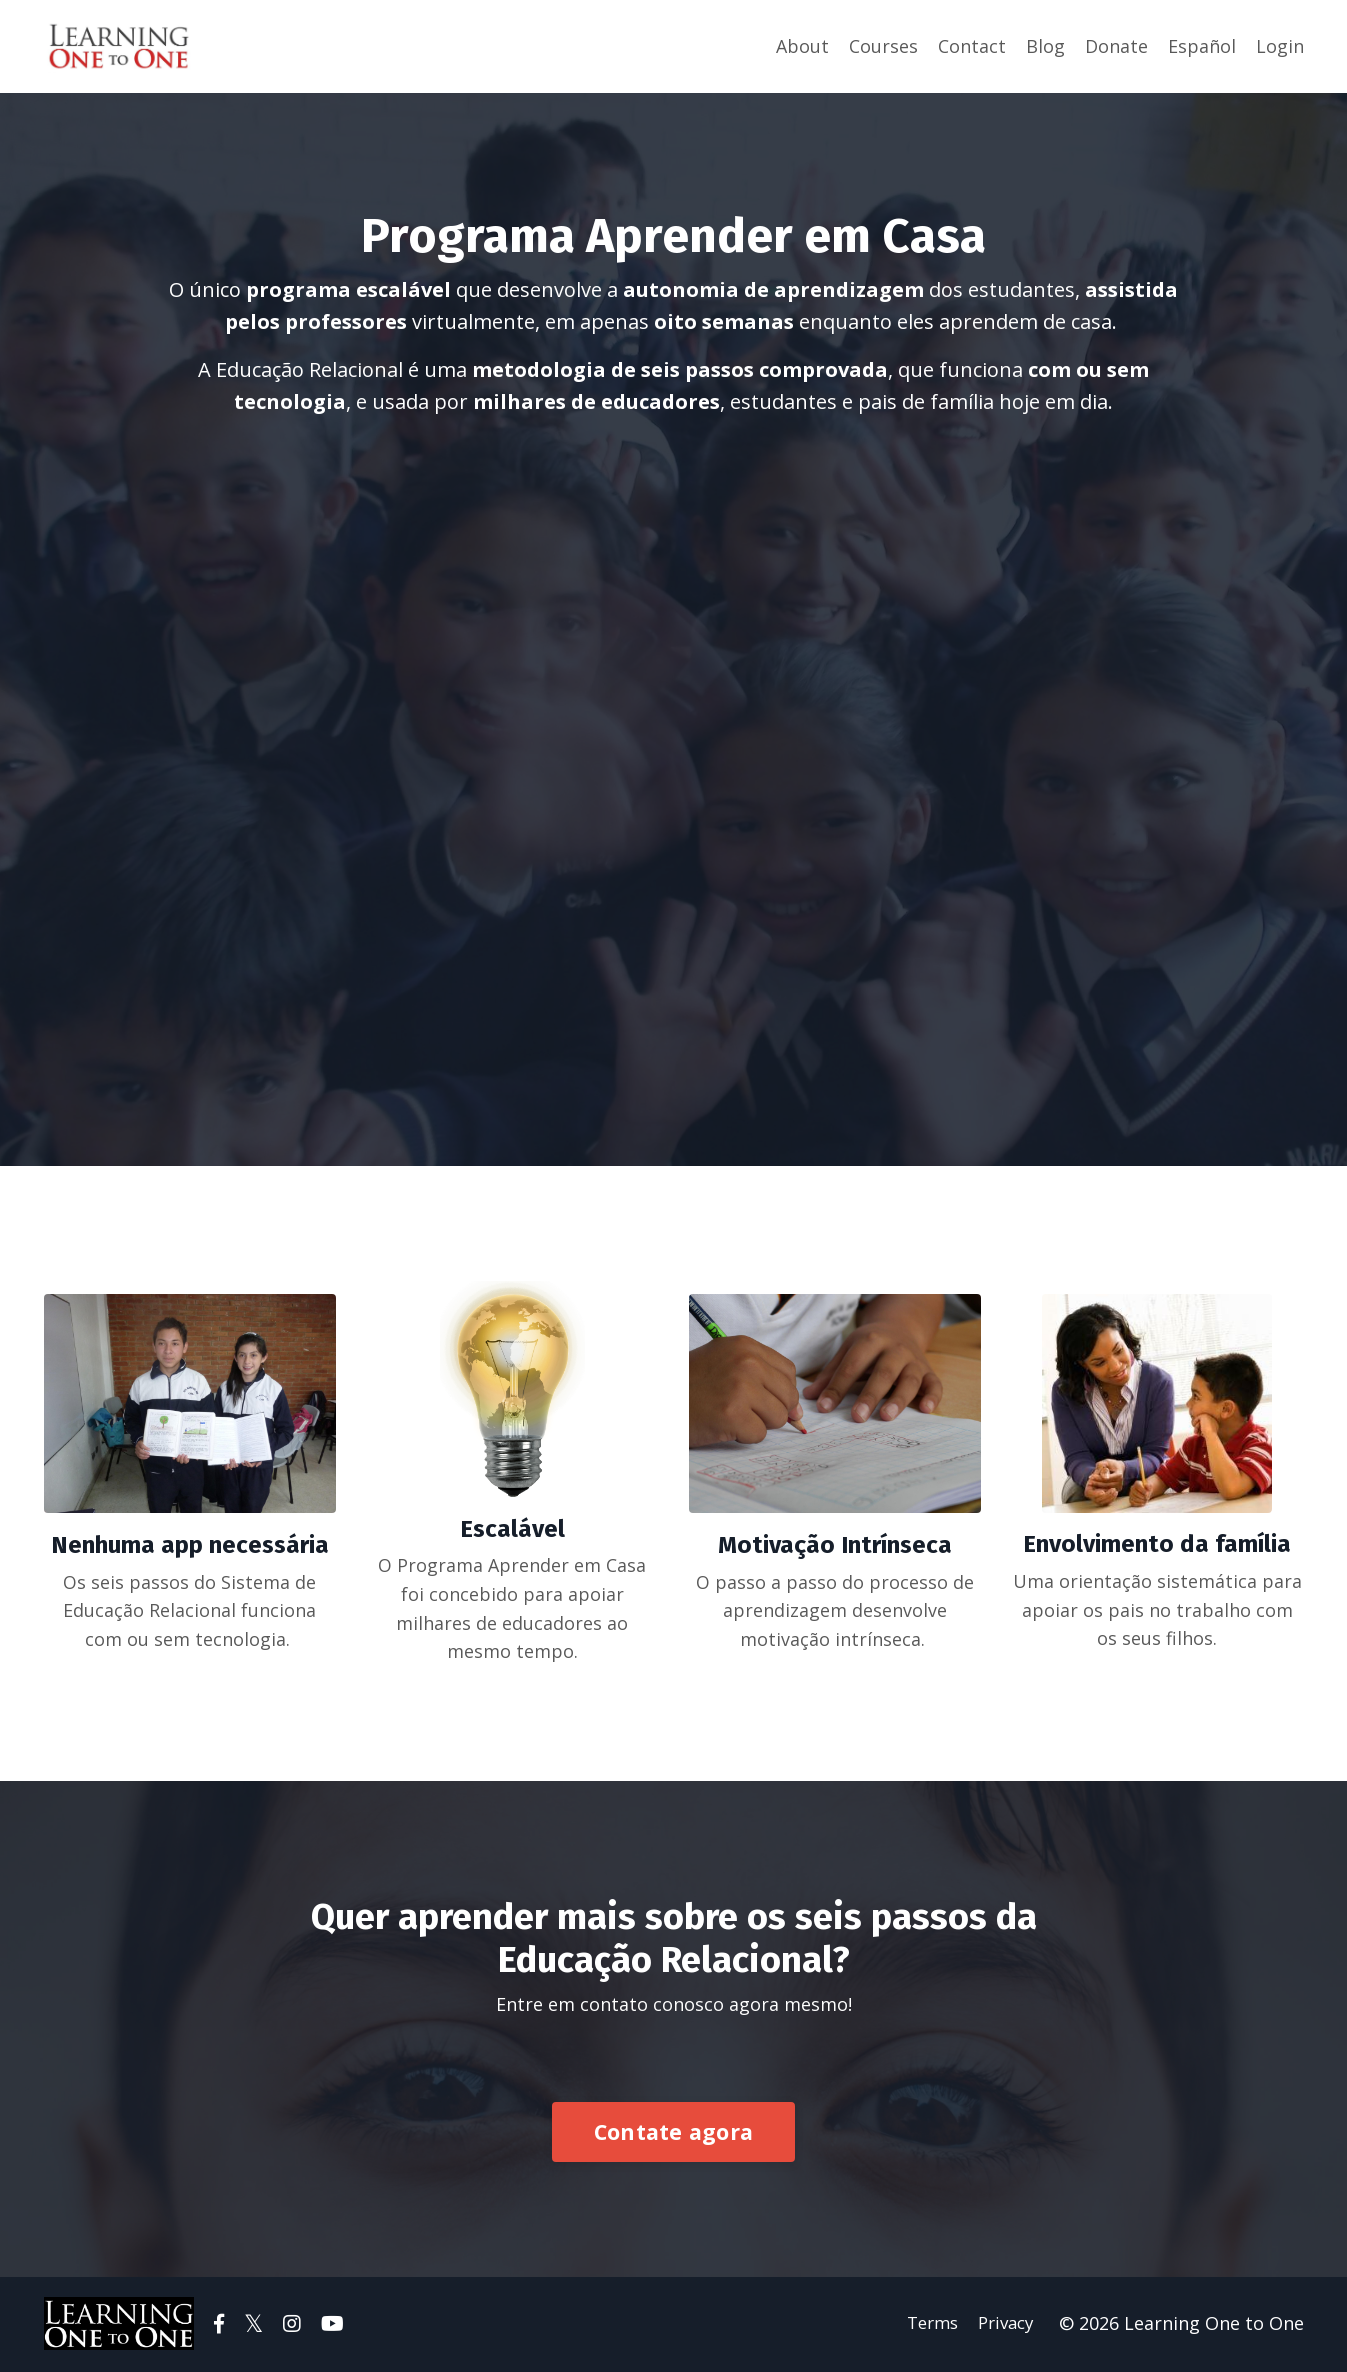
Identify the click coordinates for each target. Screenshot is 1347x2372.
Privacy (1008, 2326)
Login (1280, 46)
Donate (1116, 46)
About (802, 46)
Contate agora (673, 2133)
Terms (930, 2326)
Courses (883, 46)
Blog (1045, 46)
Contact (972, 46)
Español (1202, 46)
